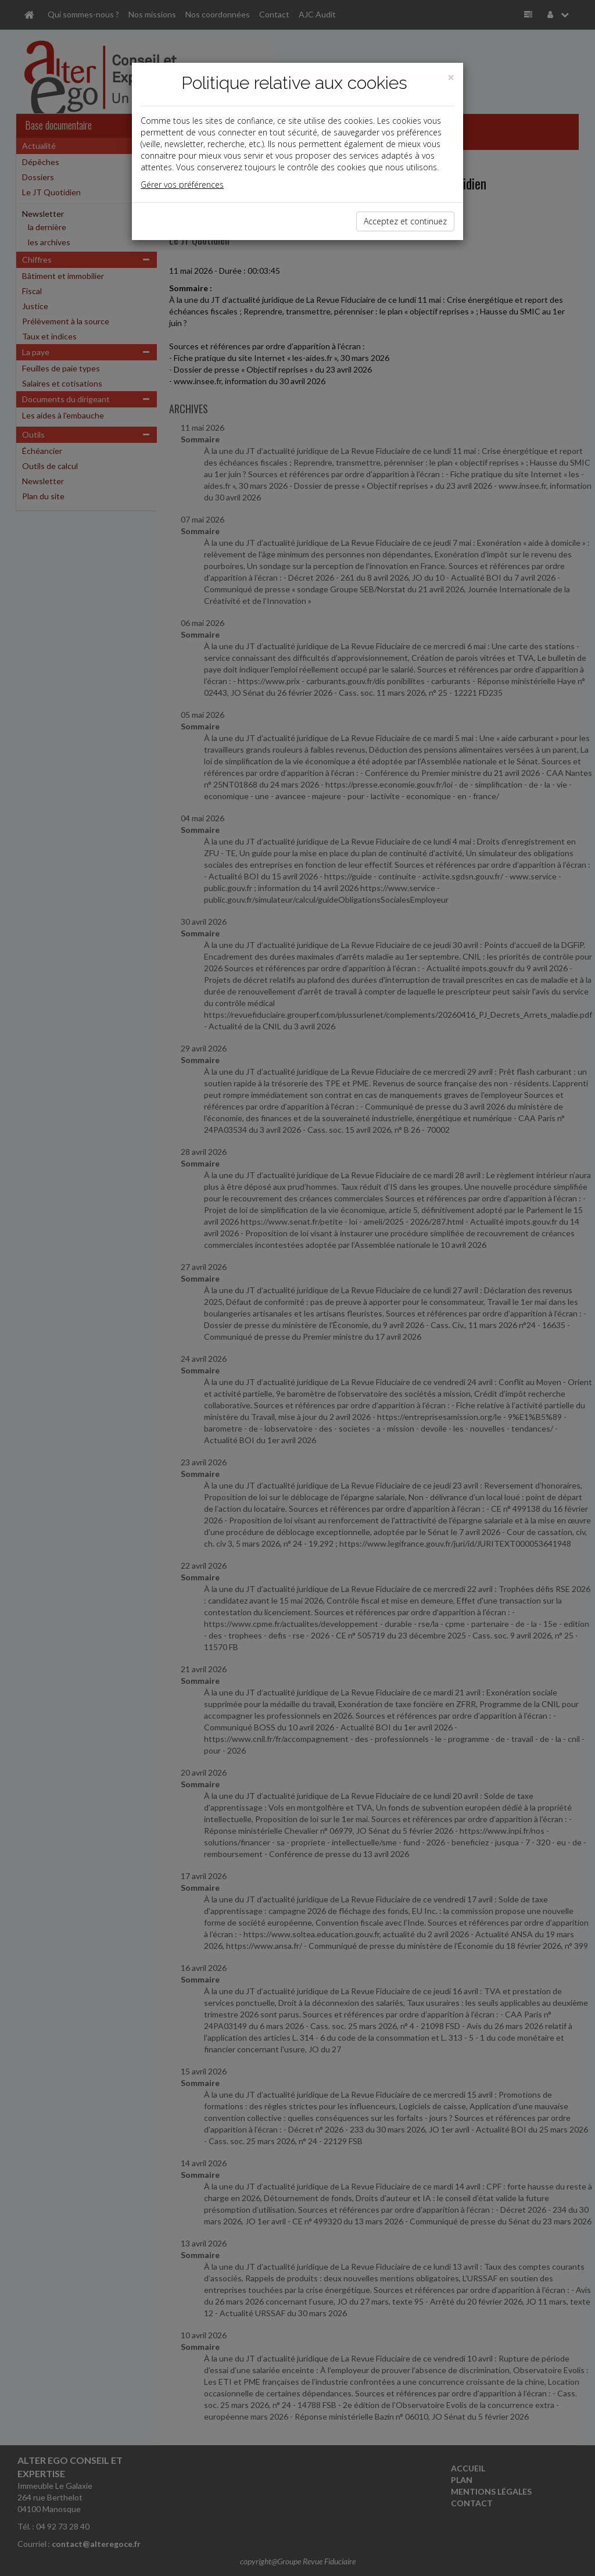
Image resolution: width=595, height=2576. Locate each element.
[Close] (450, 77)
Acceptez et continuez (405, 221)
